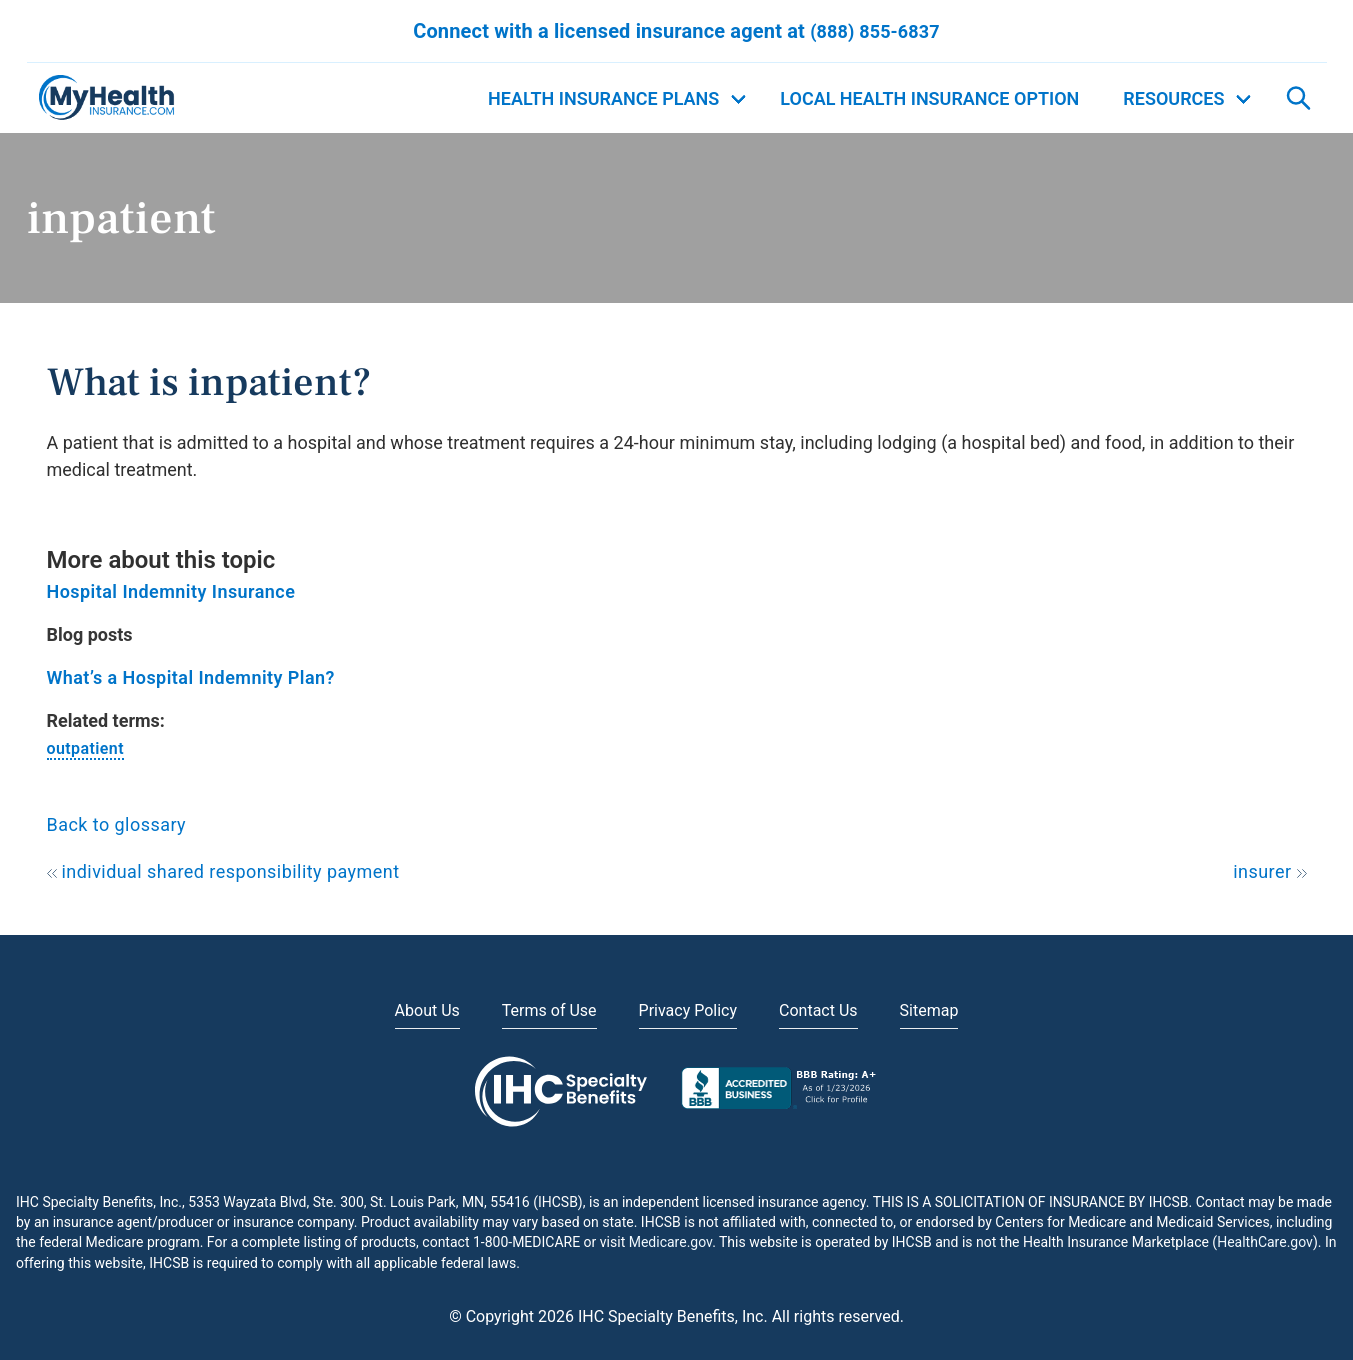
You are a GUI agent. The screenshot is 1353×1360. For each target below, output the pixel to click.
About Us (427, 1010)
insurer (1269, 871)
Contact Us (818, 1010)
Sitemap (929, 1010)
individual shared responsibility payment (223, 871)
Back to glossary (117, 824)
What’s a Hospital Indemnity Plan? (191, 677)
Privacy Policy (688, 1010)
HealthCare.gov (1265, 1242)
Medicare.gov (670, 1242)
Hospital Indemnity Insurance (171, 591)
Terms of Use (549, 1010)
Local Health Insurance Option (929, 98)
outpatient (85, 748)
